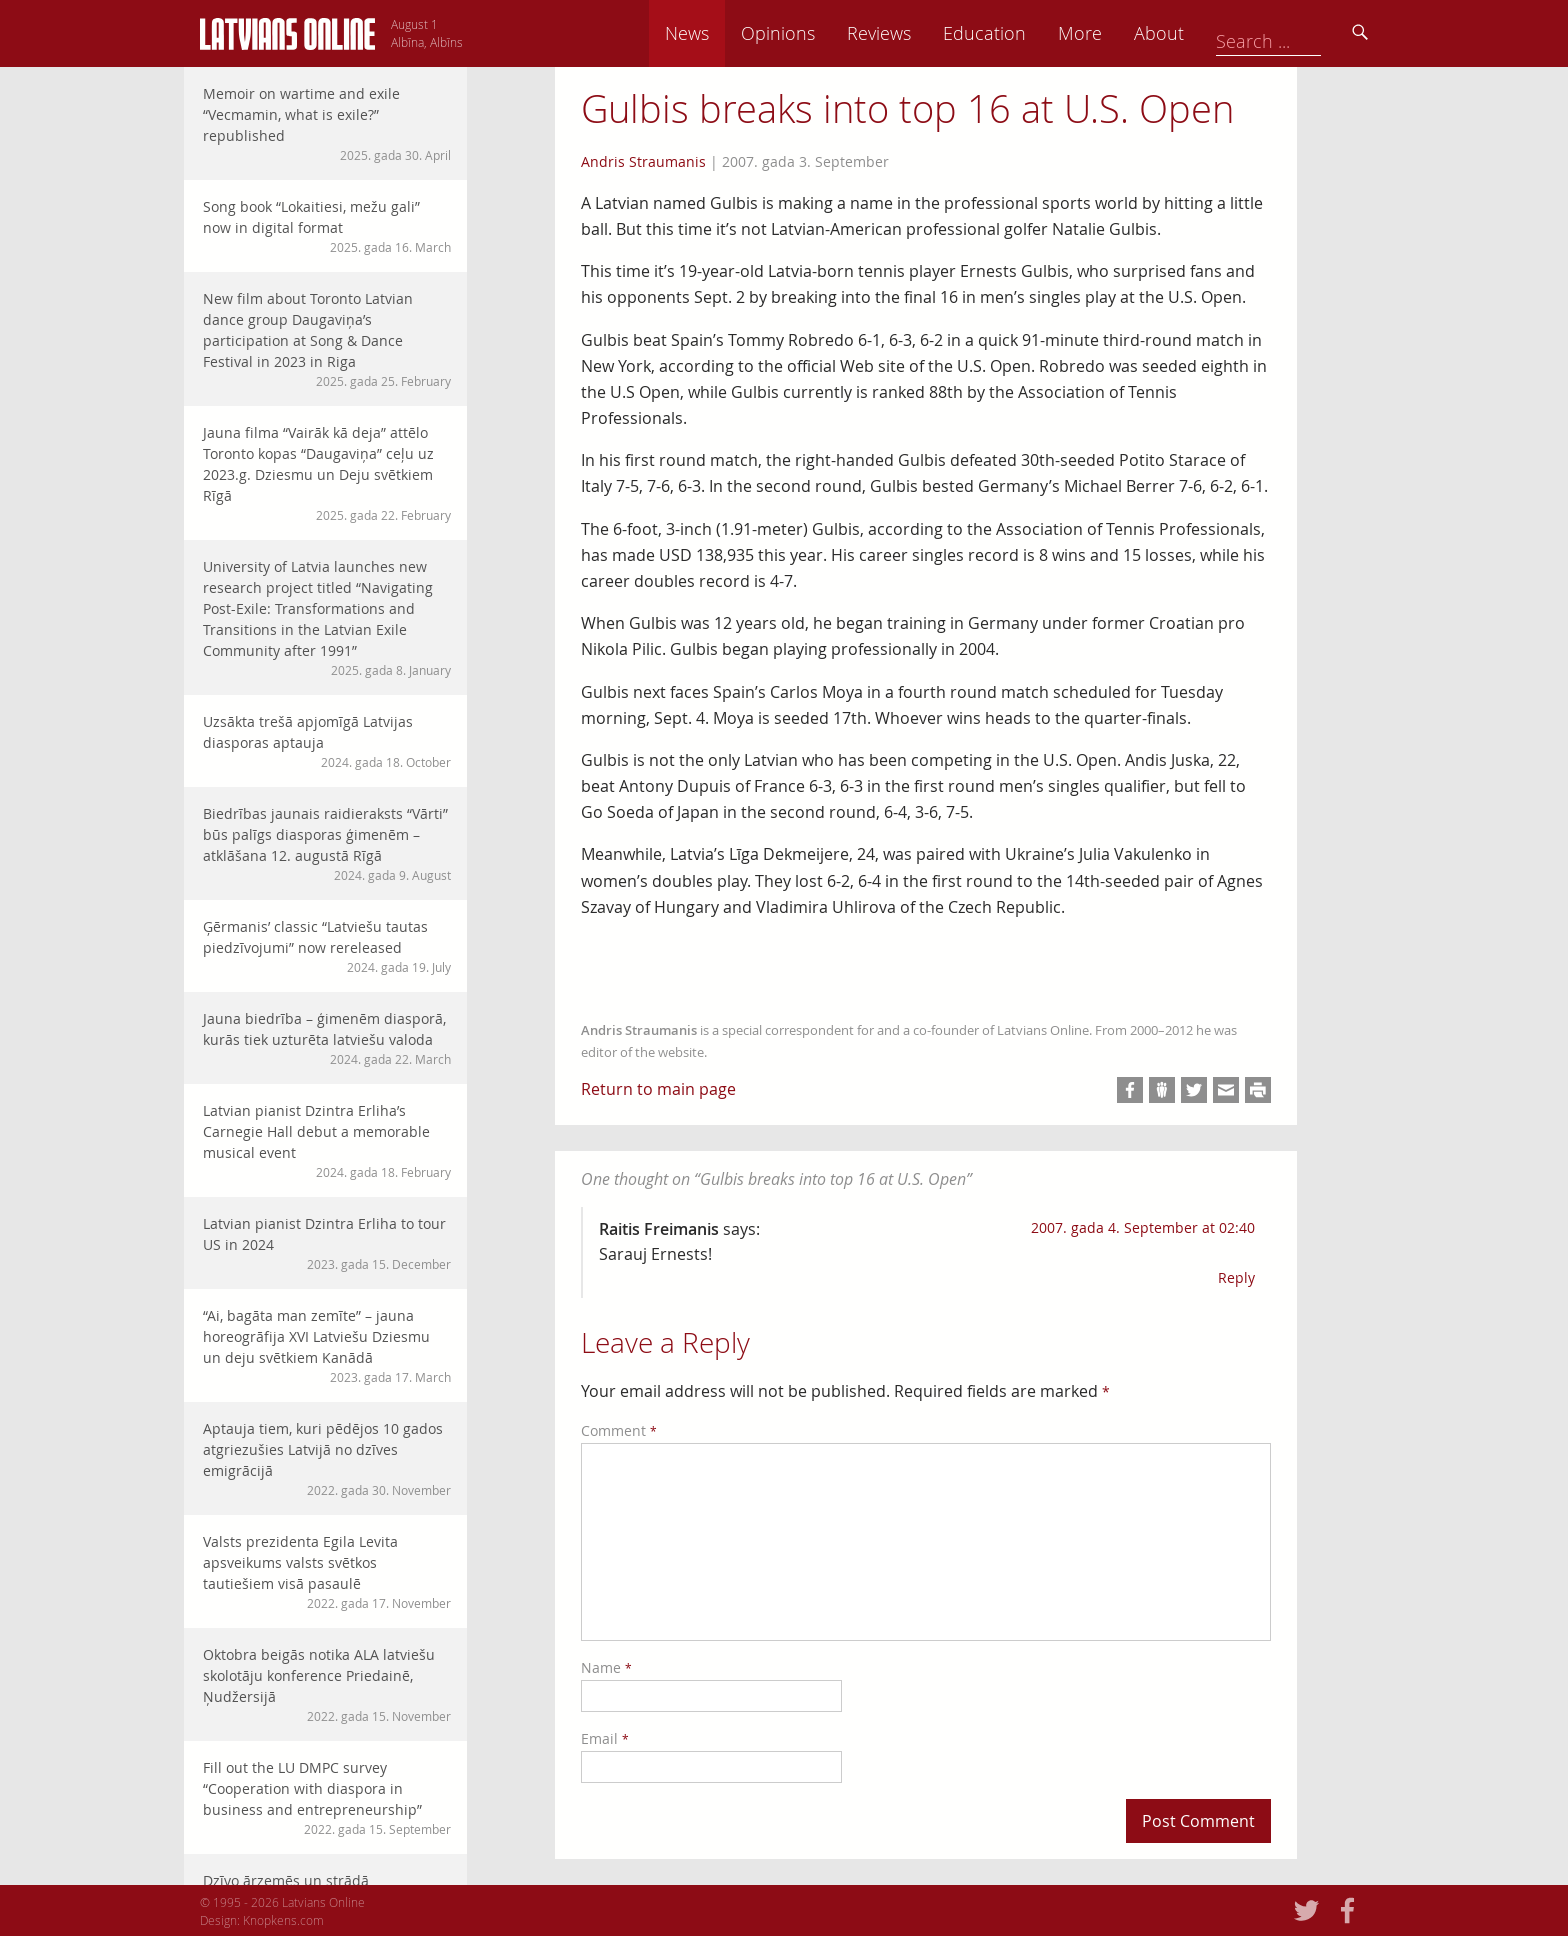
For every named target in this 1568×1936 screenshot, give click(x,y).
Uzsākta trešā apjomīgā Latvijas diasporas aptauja (327, 741)
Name (606, 1667)
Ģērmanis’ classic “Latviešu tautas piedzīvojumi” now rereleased (327, 946)
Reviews (1015, 33)
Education (1120, 33)
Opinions (914, 33)
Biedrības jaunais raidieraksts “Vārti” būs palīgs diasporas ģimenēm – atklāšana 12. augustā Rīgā (327, 844)
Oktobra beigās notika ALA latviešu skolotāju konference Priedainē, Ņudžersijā (327, 1685)
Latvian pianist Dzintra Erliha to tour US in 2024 (327, 1243)
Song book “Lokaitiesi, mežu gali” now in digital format (327, 226)
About (1295, 33)
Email (605, 1738)
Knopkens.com (283, 1920)
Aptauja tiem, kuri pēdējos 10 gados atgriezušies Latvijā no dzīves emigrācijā (327, 1459)
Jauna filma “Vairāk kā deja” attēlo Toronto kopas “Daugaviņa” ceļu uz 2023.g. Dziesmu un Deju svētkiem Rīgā (327, 473)
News (823, 33)
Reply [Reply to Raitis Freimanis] (1236, 1277)
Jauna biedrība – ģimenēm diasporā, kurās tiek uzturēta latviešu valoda (327, 1038)
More (1216, 33)
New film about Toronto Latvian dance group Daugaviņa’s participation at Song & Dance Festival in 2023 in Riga (327, 339)
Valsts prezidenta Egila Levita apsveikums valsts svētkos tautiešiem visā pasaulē (327, 1572)
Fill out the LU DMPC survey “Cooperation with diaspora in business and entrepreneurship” (327, 1798)
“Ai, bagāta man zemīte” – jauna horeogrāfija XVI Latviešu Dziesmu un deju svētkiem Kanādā (327, 1346)
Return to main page (658, 1089)
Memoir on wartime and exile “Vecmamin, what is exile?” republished (327, 124)
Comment (619, 1430)
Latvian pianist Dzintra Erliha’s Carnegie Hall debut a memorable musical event (327, 1141)
